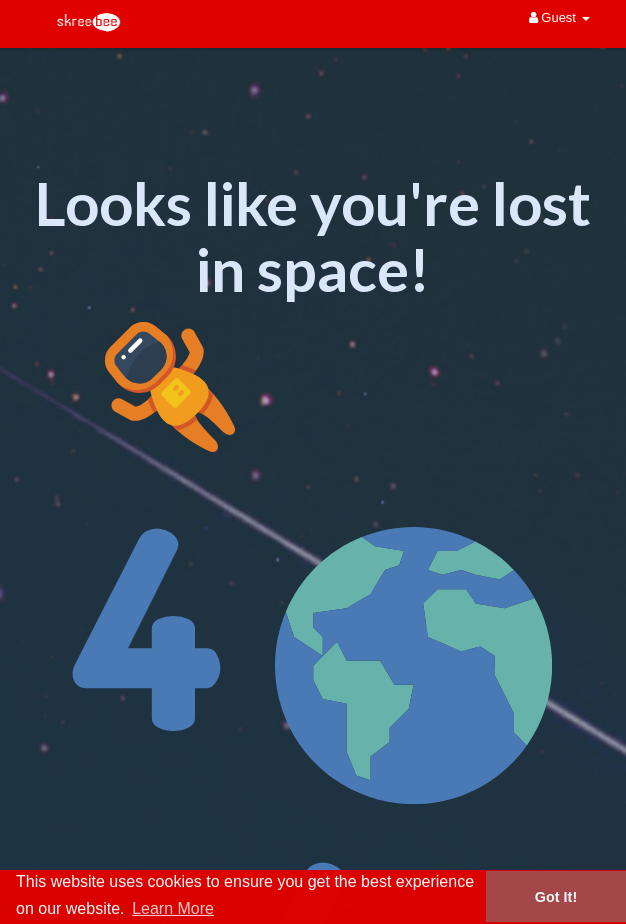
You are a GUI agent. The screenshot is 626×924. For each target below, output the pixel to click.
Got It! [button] (556, 897)
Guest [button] (559, 17)
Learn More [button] (173, 908)
